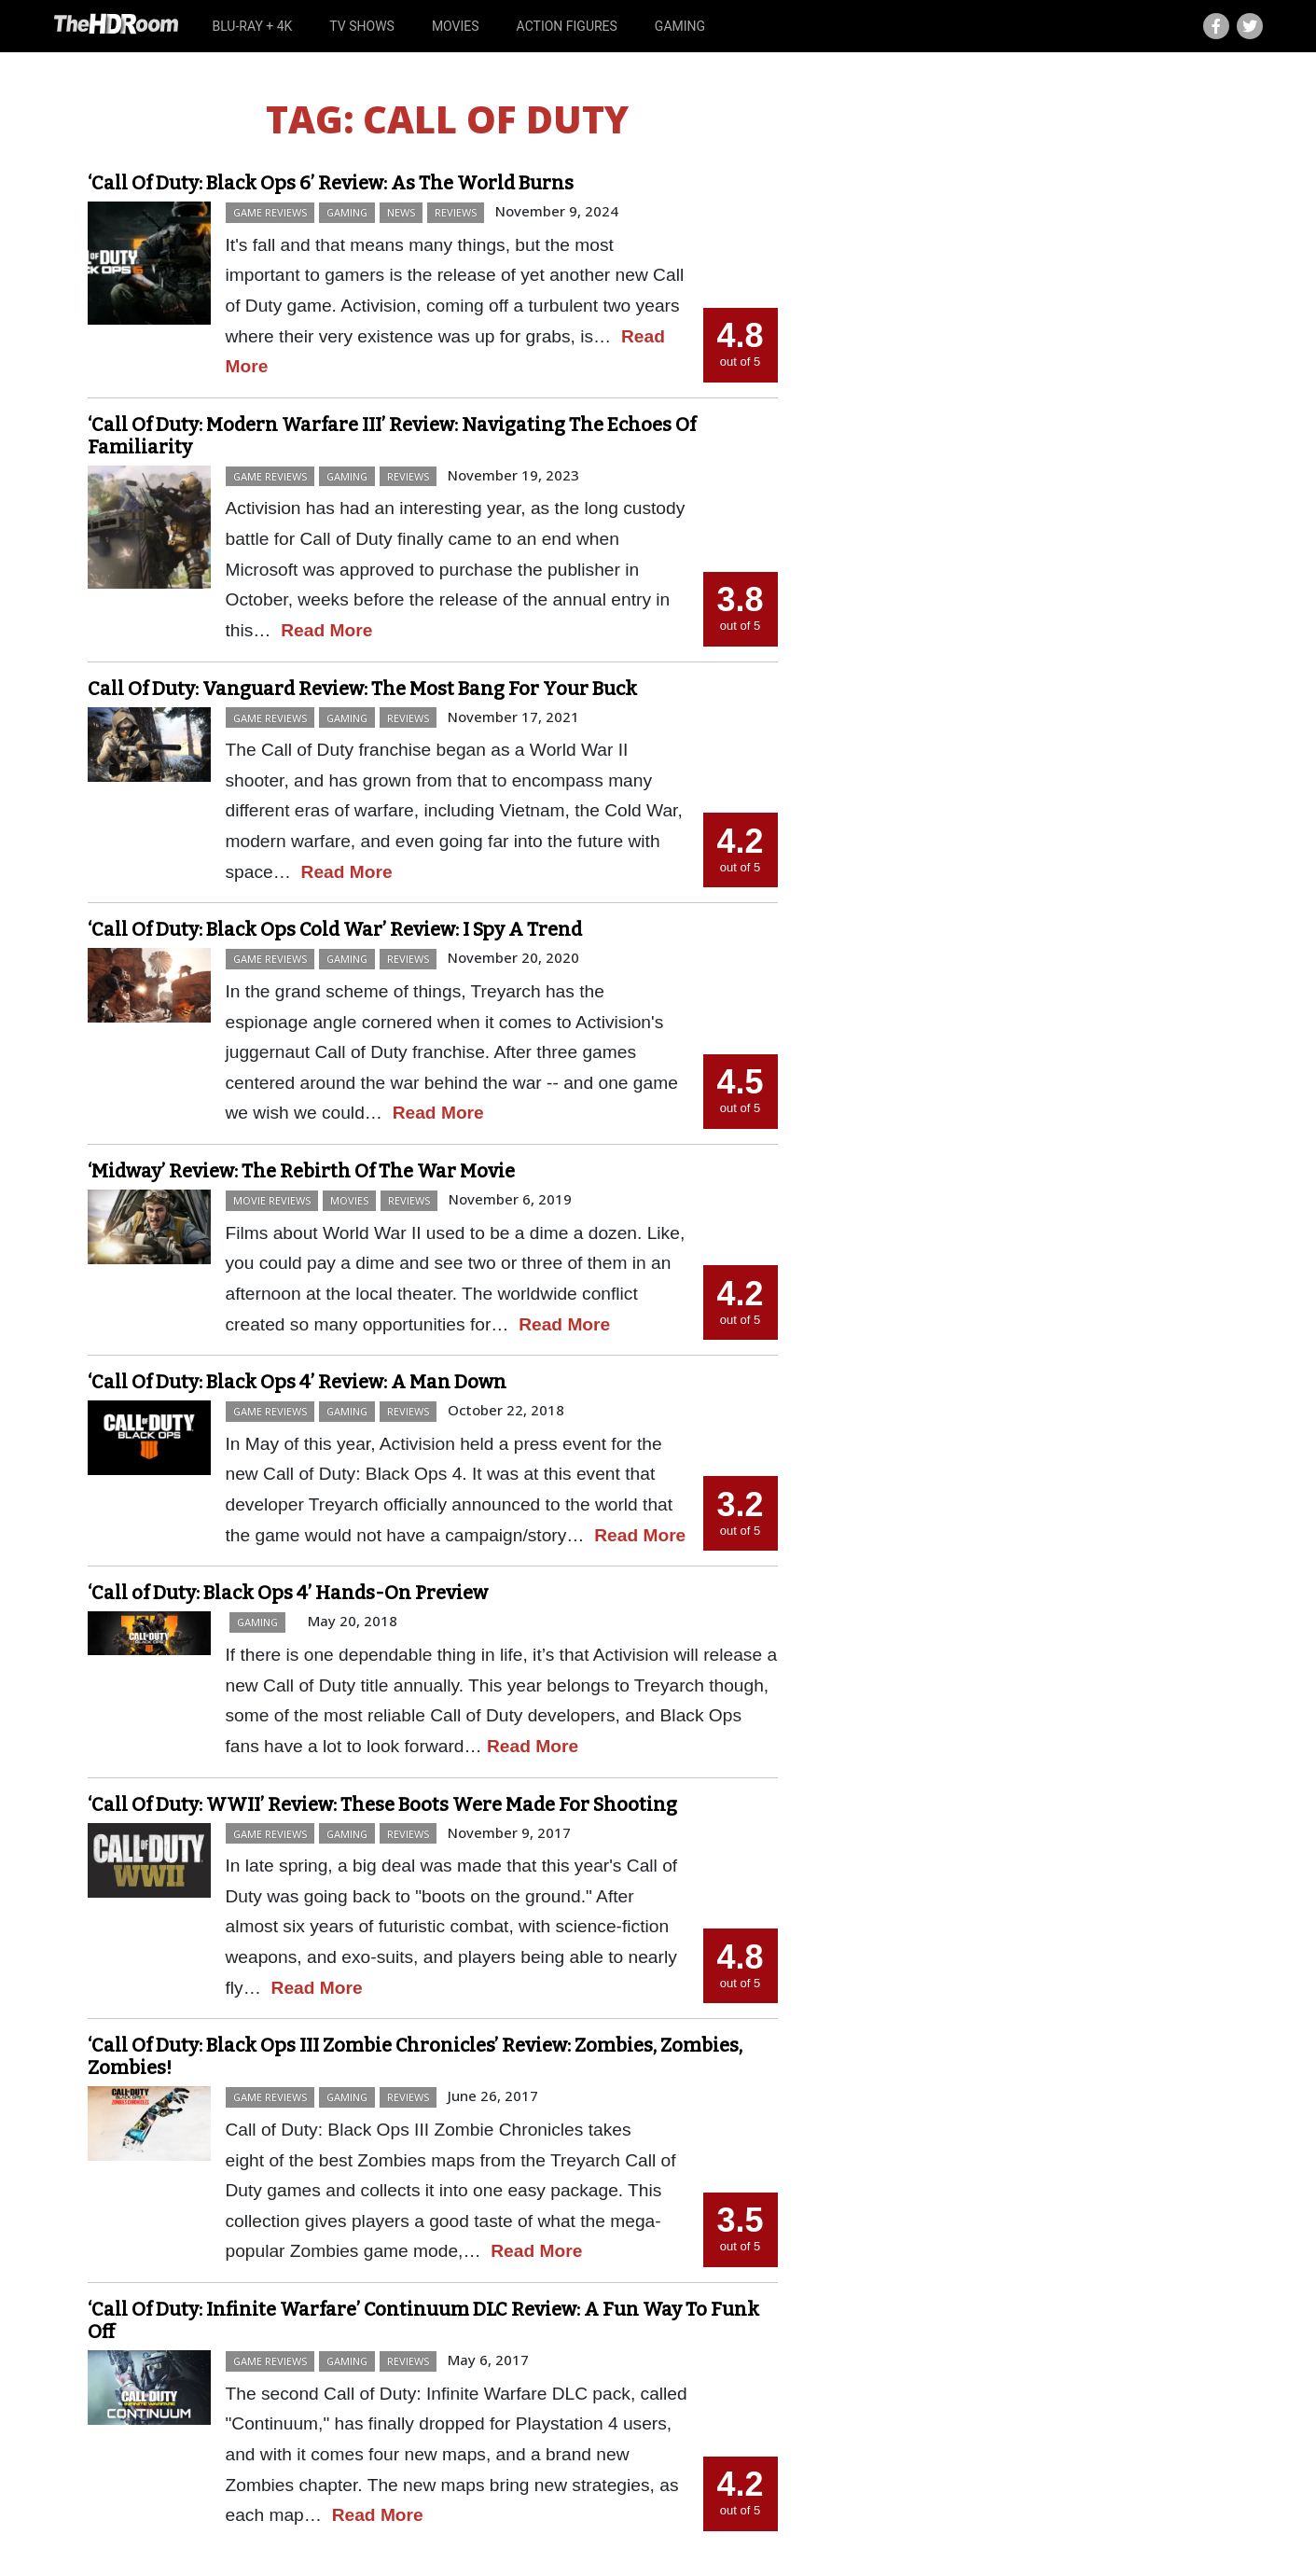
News (401, 212)
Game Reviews (270, 212)
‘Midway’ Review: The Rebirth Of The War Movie (301, 1171)
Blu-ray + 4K (252, 26)
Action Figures (567, 26)
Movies (455, 26)
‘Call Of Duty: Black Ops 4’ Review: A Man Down (297, 1382)
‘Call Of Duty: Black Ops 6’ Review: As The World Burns (331, 183)
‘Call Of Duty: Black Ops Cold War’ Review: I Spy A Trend (335, 929)
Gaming (680, 26)
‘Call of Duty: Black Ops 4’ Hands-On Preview (288, 1592)
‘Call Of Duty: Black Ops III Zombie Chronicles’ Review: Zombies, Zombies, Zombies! (415, 2056)
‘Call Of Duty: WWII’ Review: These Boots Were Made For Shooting (382, 1804)
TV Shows (362, 26)
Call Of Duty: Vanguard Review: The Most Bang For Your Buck (362, 688)
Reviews (456, 212)
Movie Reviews (272, 1200)
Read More (326, 630)
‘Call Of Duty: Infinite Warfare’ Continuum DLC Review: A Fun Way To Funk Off (423, 2320)
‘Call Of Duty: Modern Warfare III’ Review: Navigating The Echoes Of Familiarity (392, 435)
